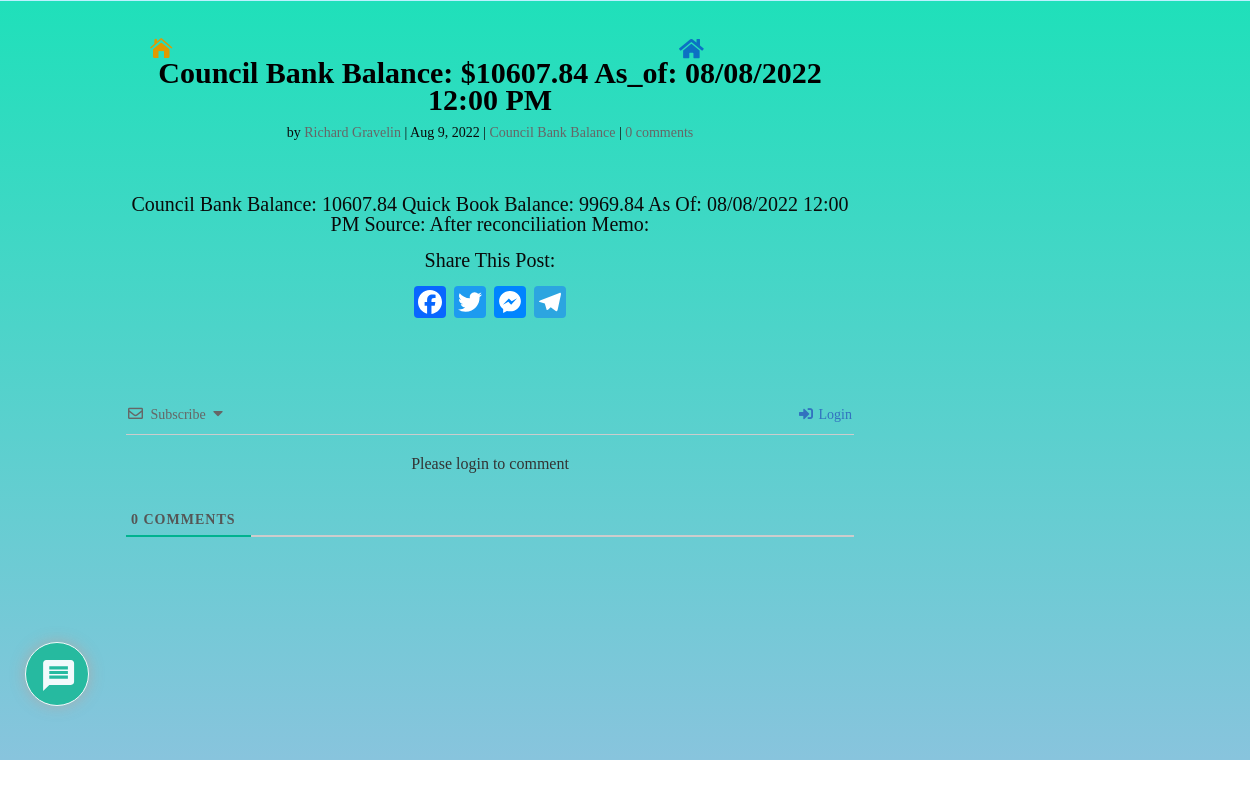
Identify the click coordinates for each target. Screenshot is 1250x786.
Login (825, 414)
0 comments (659, 132)
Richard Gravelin (352, 132)
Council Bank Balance (552, 132)
